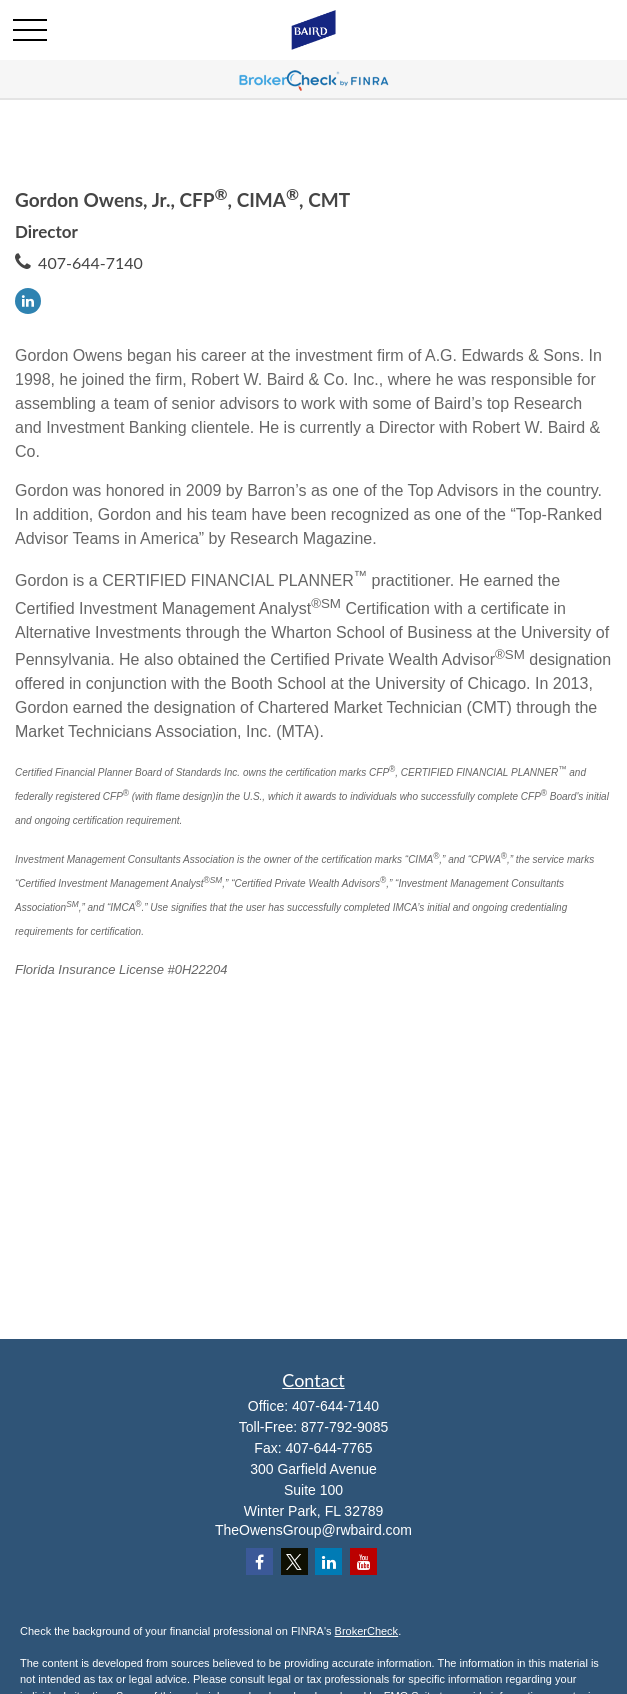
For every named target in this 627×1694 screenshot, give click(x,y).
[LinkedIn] (28, 301)
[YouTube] (363, 1561)
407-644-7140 (90, 262)
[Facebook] (259, 1561)
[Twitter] (294, 1561)
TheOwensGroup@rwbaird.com (313, 1530)
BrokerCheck (367, 1631)
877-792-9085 (344, 1427)
